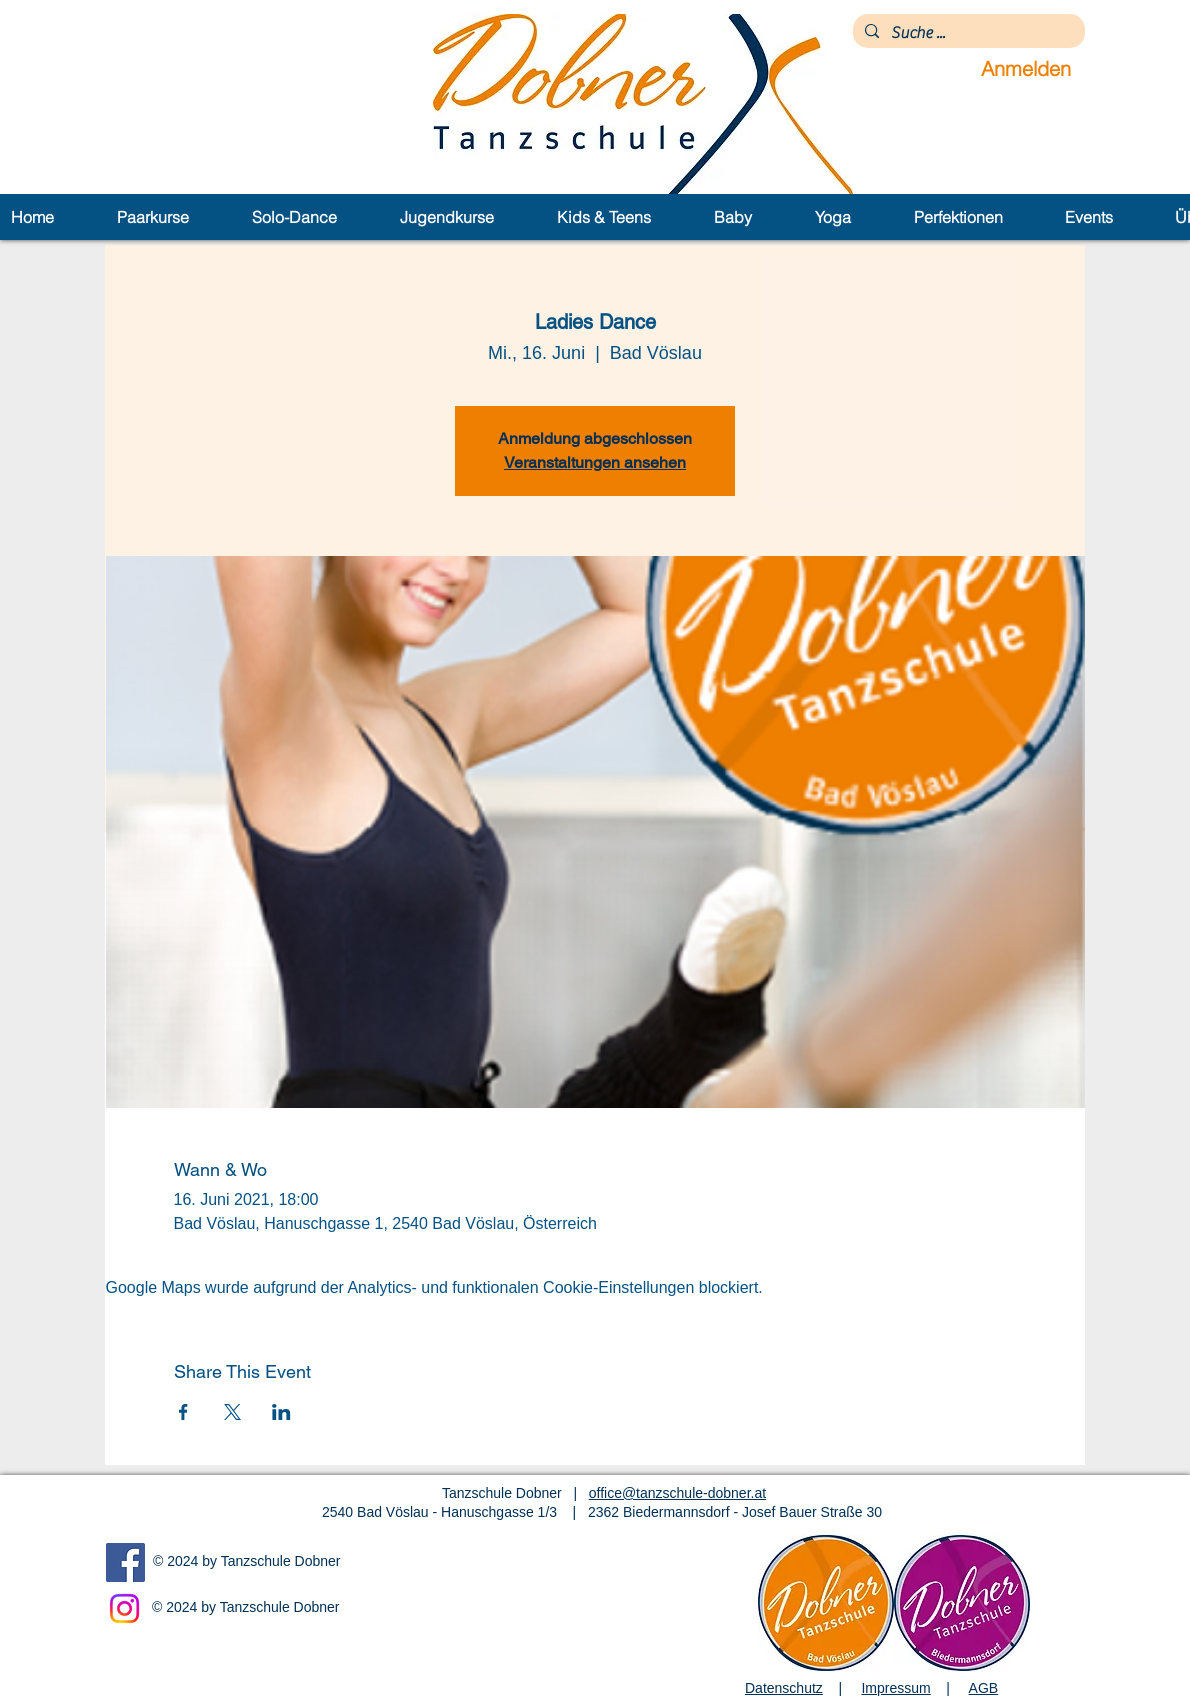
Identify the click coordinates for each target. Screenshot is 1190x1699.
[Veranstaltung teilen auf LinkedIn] (281, 1412)
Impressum (895, 1688)
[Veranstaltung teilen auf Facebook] (183, 1412)
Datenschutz (784, 1688)
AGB (984, 1688)
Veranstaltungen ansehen (595, 462)
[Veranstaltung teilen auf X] (232, 1412)
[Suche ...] (967, 33)
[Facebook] (125, 1562)
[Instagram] (124, 1608)
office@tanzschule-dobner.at (677, 1493)
